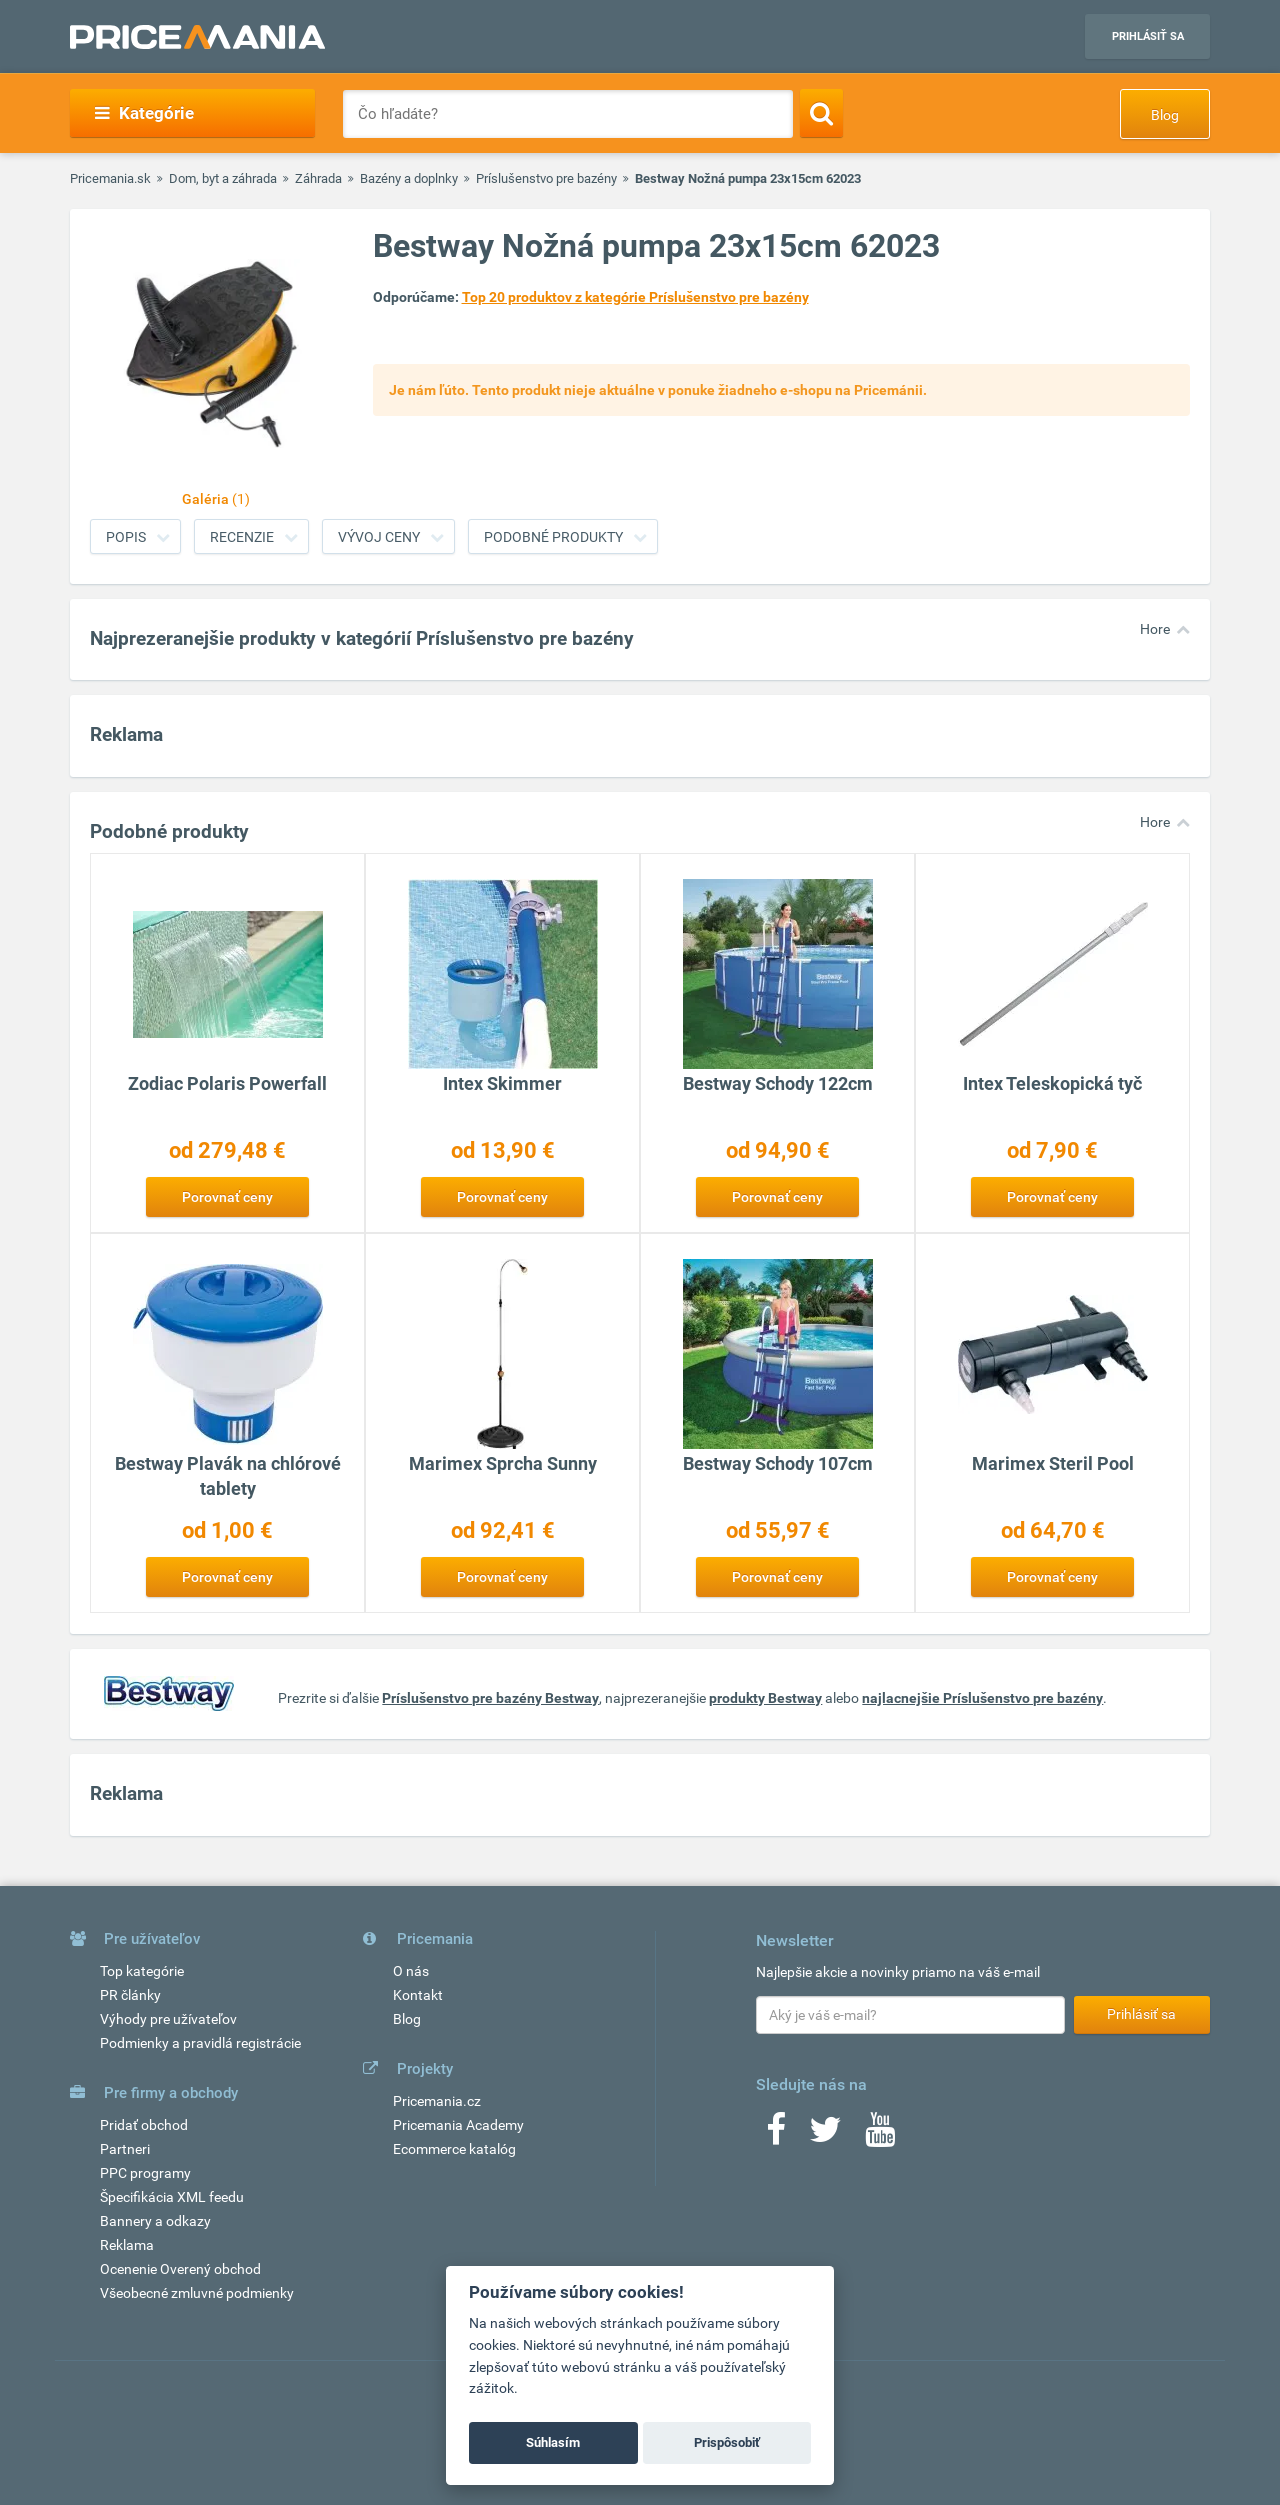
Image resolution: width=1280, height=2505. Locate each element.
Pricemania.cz (437, 2101)
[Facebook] (776, 2136)
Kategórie (144, 113)
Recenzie (242, 537)
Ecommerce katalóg (454, 2149)
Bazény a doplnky (409, 178)
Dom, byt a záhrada (223, 178)
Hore (1155, 629)
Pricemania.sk (110, 178)
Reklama (127, 2245)
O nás (411, 1971)
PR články (130, 1995)
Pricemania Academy (458, 2125)
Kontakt (418, 1995)
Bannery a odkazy (155, 2221)
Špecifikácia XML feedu (172, 2197)
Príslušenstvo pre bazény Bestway (490, 1698)
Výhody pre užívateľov (168, 2019)
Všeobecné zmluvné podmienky (197, 2293)
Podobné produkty (553, 537)
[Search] (821, 113)
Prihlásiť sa (1148, 36)
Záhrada (318, 178)
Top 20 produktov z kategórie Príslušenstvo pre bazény (635, 297)
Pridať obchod (144, 2125)
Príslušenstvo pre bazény (546, 178)
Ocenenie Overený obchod (180, 2269)
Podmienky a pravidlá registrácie (200, 2043)
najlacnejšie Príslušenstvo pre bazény (982, 1698)
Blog (1165, 115)
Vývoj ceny (379, 537)
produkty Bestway (765, 1698)
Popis (126, 537)
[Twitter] (825, 2136)
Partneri (125, 2149)
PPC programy (145, 2173)
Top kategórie (142, 1971)
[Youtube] (880, 2136)
